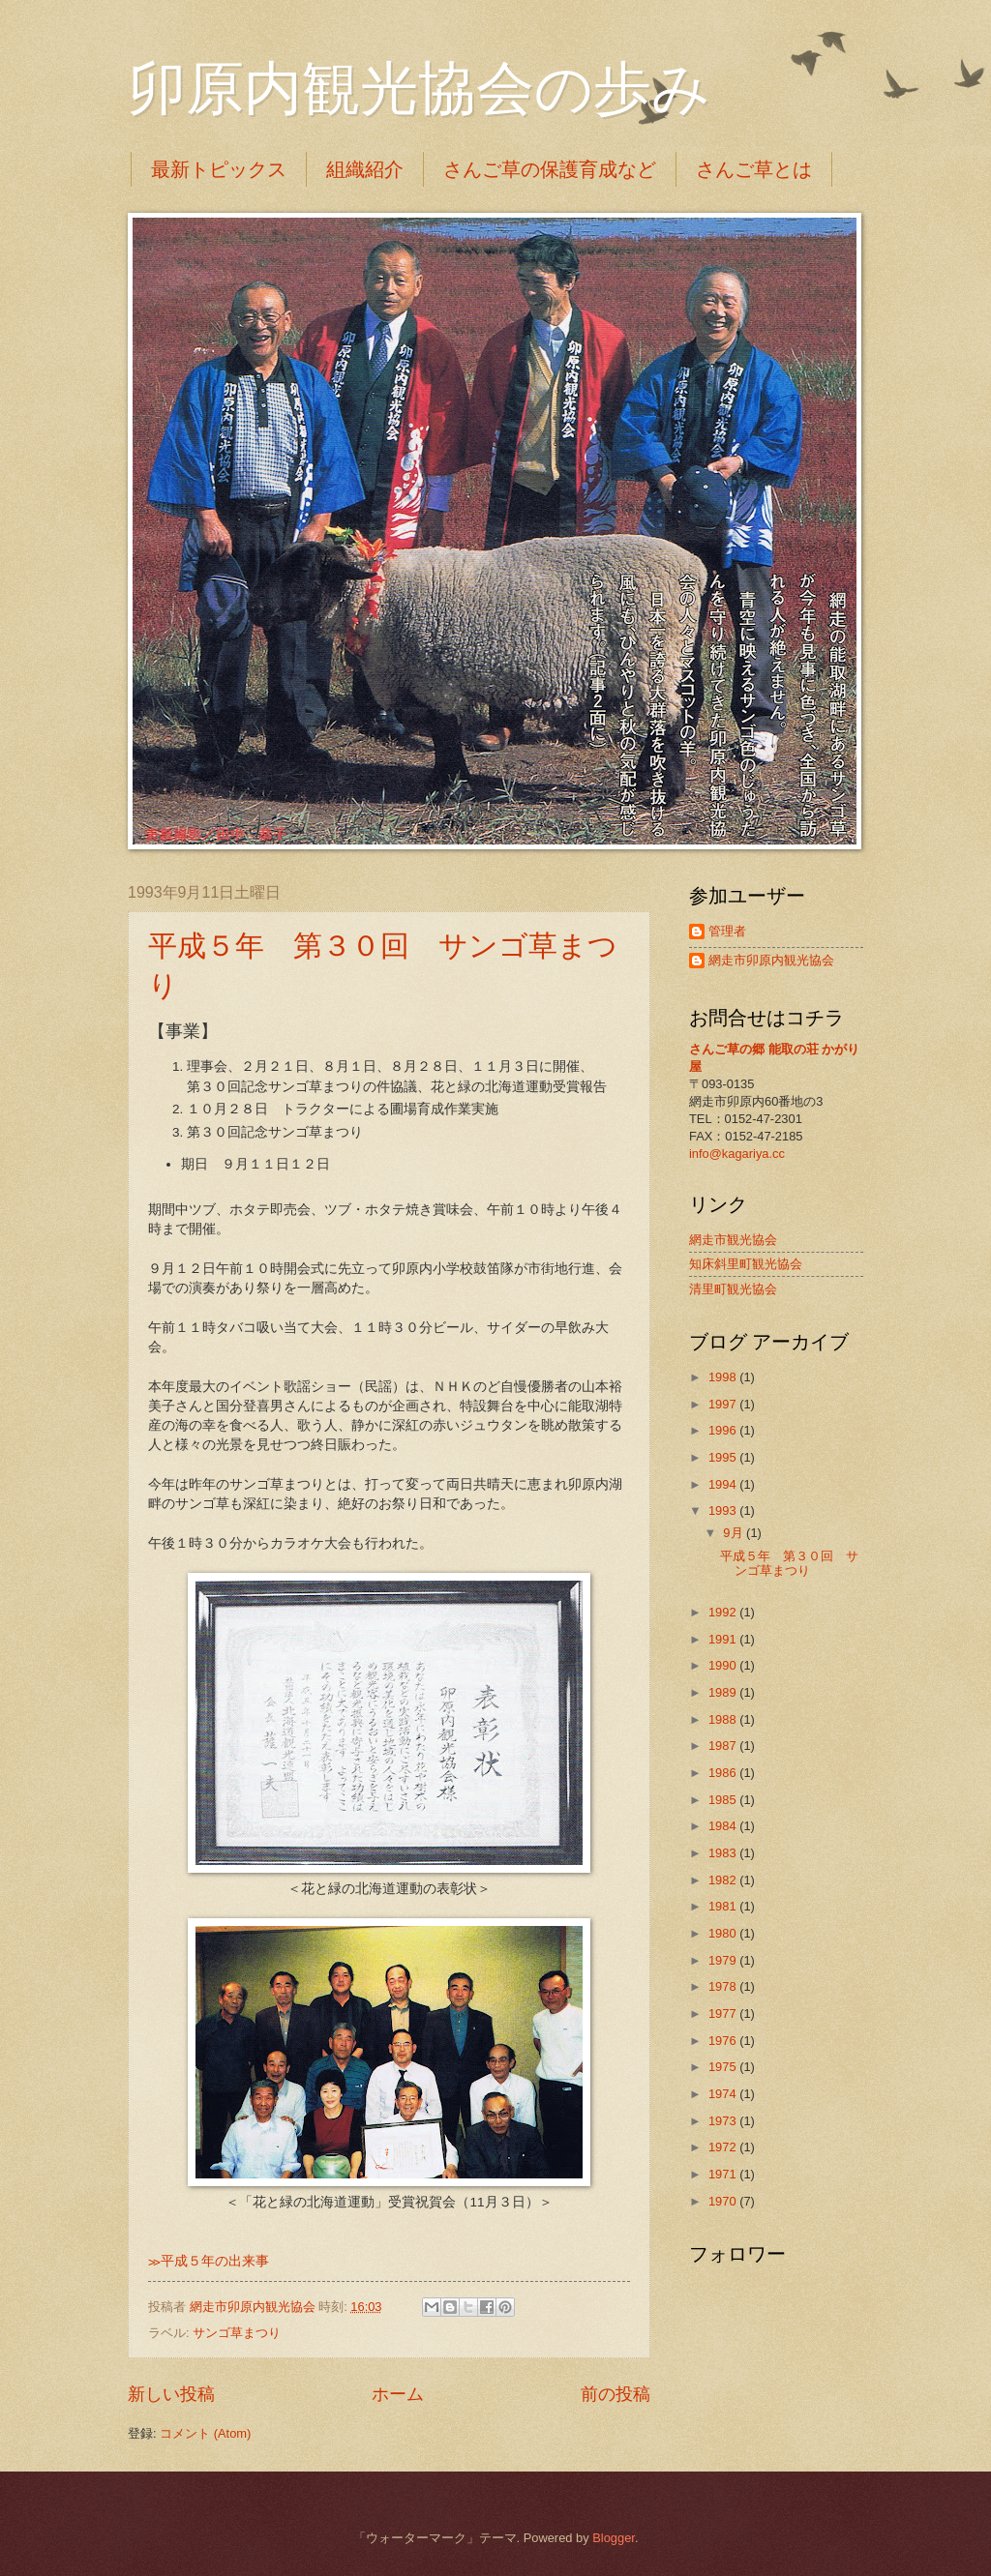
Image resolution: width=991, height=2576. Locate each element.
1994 (723, 1484)
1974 (723, 2094)
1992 (723, 1612)
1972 (723, 2147)
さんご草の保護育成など (549, 169)
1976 (723, 2040)
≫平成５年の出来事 (208, 2261)
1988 (723, 1719)
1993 (723, 1510)
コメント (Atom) (205, 2433)
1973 (723, 2121)
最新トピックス (218, 169)
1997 (723, 1404)
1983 (723, 1853)
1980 (723, 1933)
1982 (723, 1880)
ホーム (398, 2394)
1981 (723, 1906)
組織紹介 (365, 169)
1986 (723, 1772)
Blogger (613, 2538)
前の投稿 (615, 2394)
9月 (734, 1532)
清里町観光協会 (733, 1289)
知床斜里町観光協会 (745, 1264)
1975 (723, 2066)
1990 (723, 1665)
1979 (723, 1960)
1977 (723, 2013)
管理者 (727, 931)
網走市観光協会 (733, 1239)
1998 (723, 1377)
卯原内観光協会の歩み (419, 89)
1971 (723, 2174)
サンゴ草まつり (237, 2332)
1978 (723, 1986)
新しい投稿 (171, 2394)
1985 (723, 1799)
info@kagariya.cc (737, 1153)
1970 (723, 2201)
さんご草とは (754, 169)
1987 (723, 1745)
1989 (723, 1692)
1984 (723, 1826)
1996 (723, 1430)
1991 (723, 1639)
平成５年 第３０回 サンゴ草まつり (789, 1563)
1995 (723, 1457)
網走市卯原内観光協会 (771, 960)
